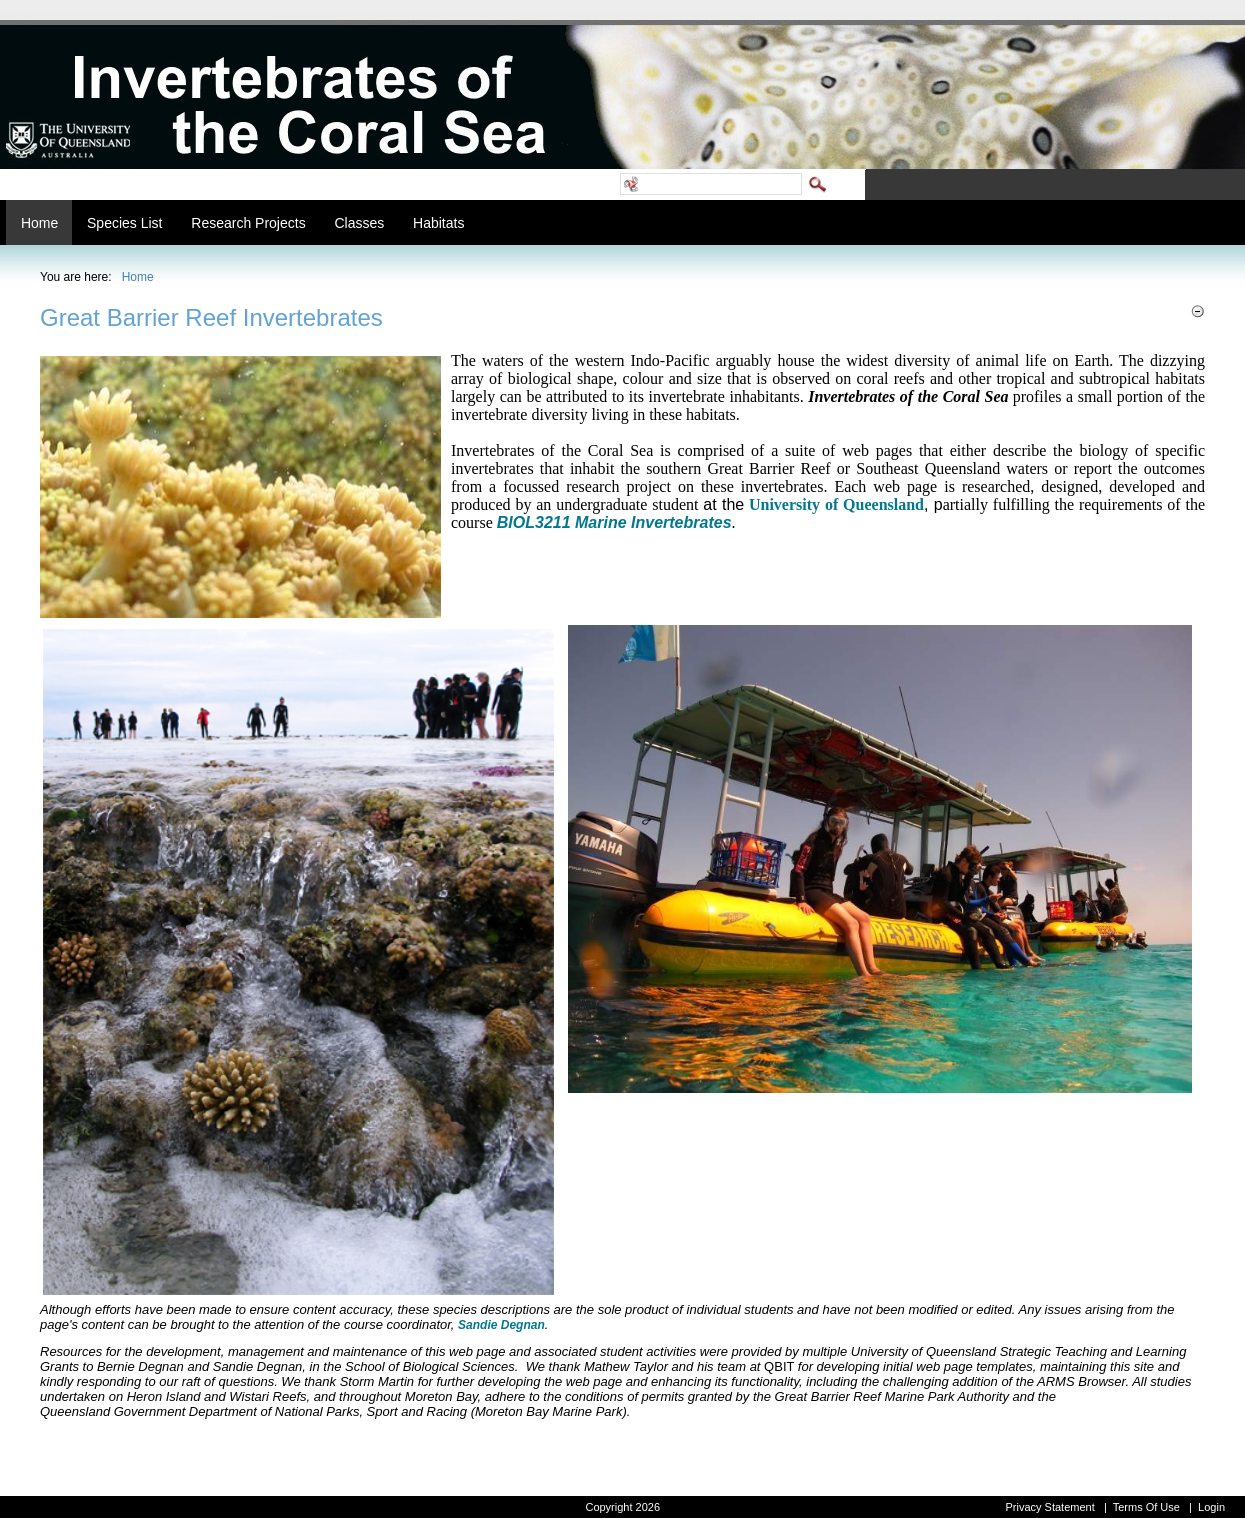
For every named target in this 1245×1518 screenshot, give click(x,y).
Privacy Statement (1049, 1507)
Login (1211, 1507)
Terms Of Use (1146, 1507)
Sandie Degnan (501, 1325)
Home (138, 277)
